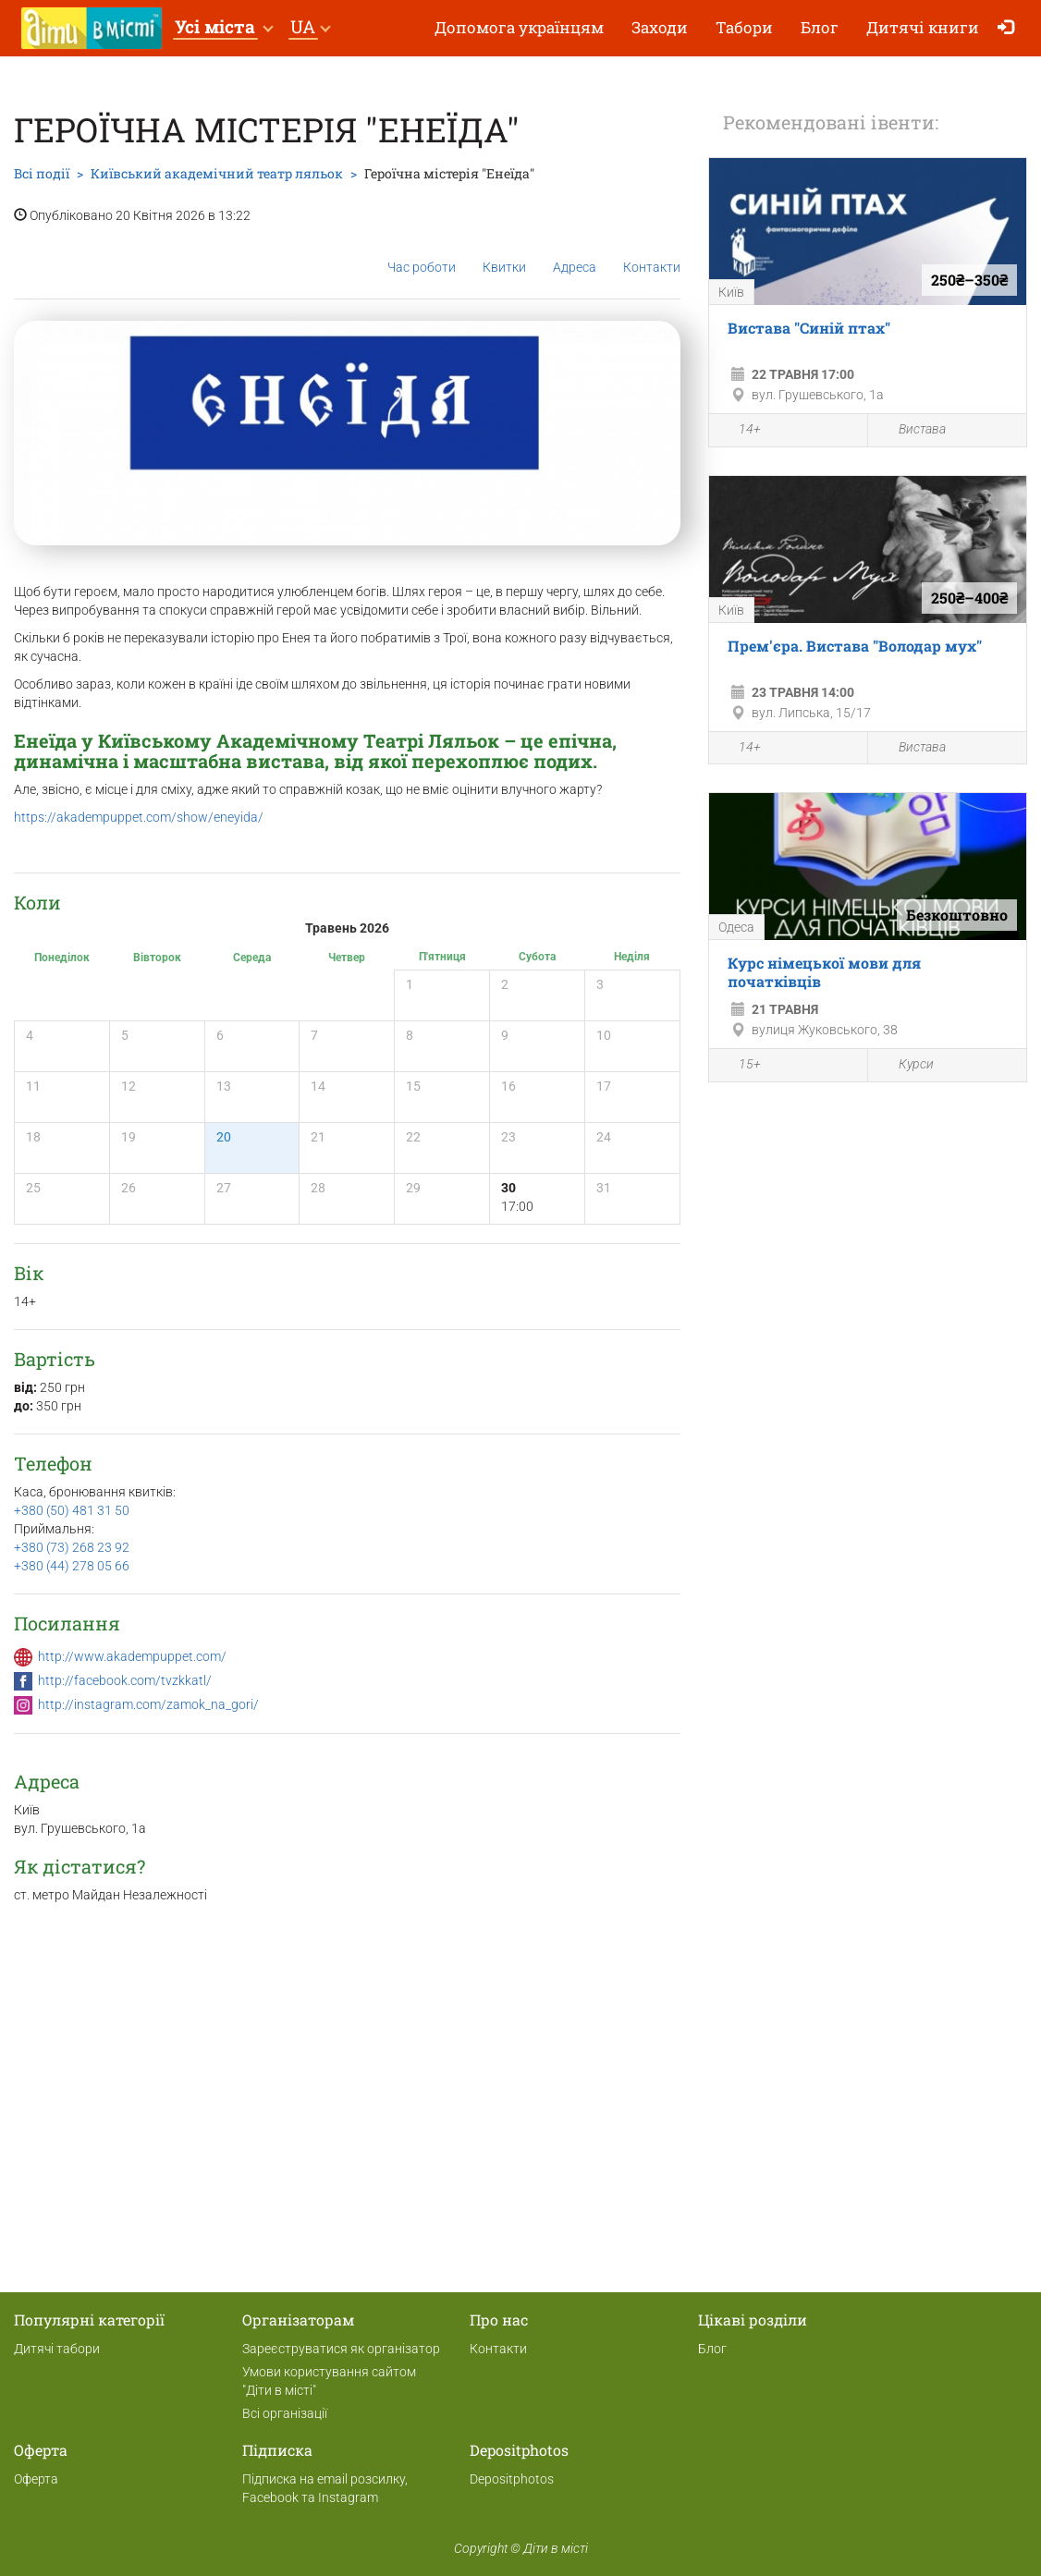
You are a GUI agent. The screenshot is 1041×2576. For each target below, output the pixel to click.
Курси (905, 1065)
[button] (223, 28)
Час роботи (421, 253)
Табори (744, 27)
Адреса (574, 252)
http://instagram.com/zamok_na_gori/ (148, 1704)
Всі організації (284, 2413)
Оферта (36, 2479)
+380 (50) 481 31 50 (71, 1510)
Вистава (911, 430)
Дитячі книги (922, 27)
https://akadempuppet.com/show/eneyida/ (138, 817)
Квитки (504, 252)
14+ (739, 431)
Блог (820, 27)
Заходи (659, 27)
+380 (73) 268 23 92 (71, 1547)
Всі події (41, 173)
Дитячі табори (57, 2348)
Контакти (651, 253)
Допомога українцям (519, 27)
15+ (739, 1066)
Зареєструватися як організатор (341, 2348)
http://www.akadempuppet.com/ (132, 1656)
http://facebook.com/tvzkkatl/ (125, 1680)
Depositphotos (512, 2479)
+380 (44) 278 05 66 (71, 1565)
